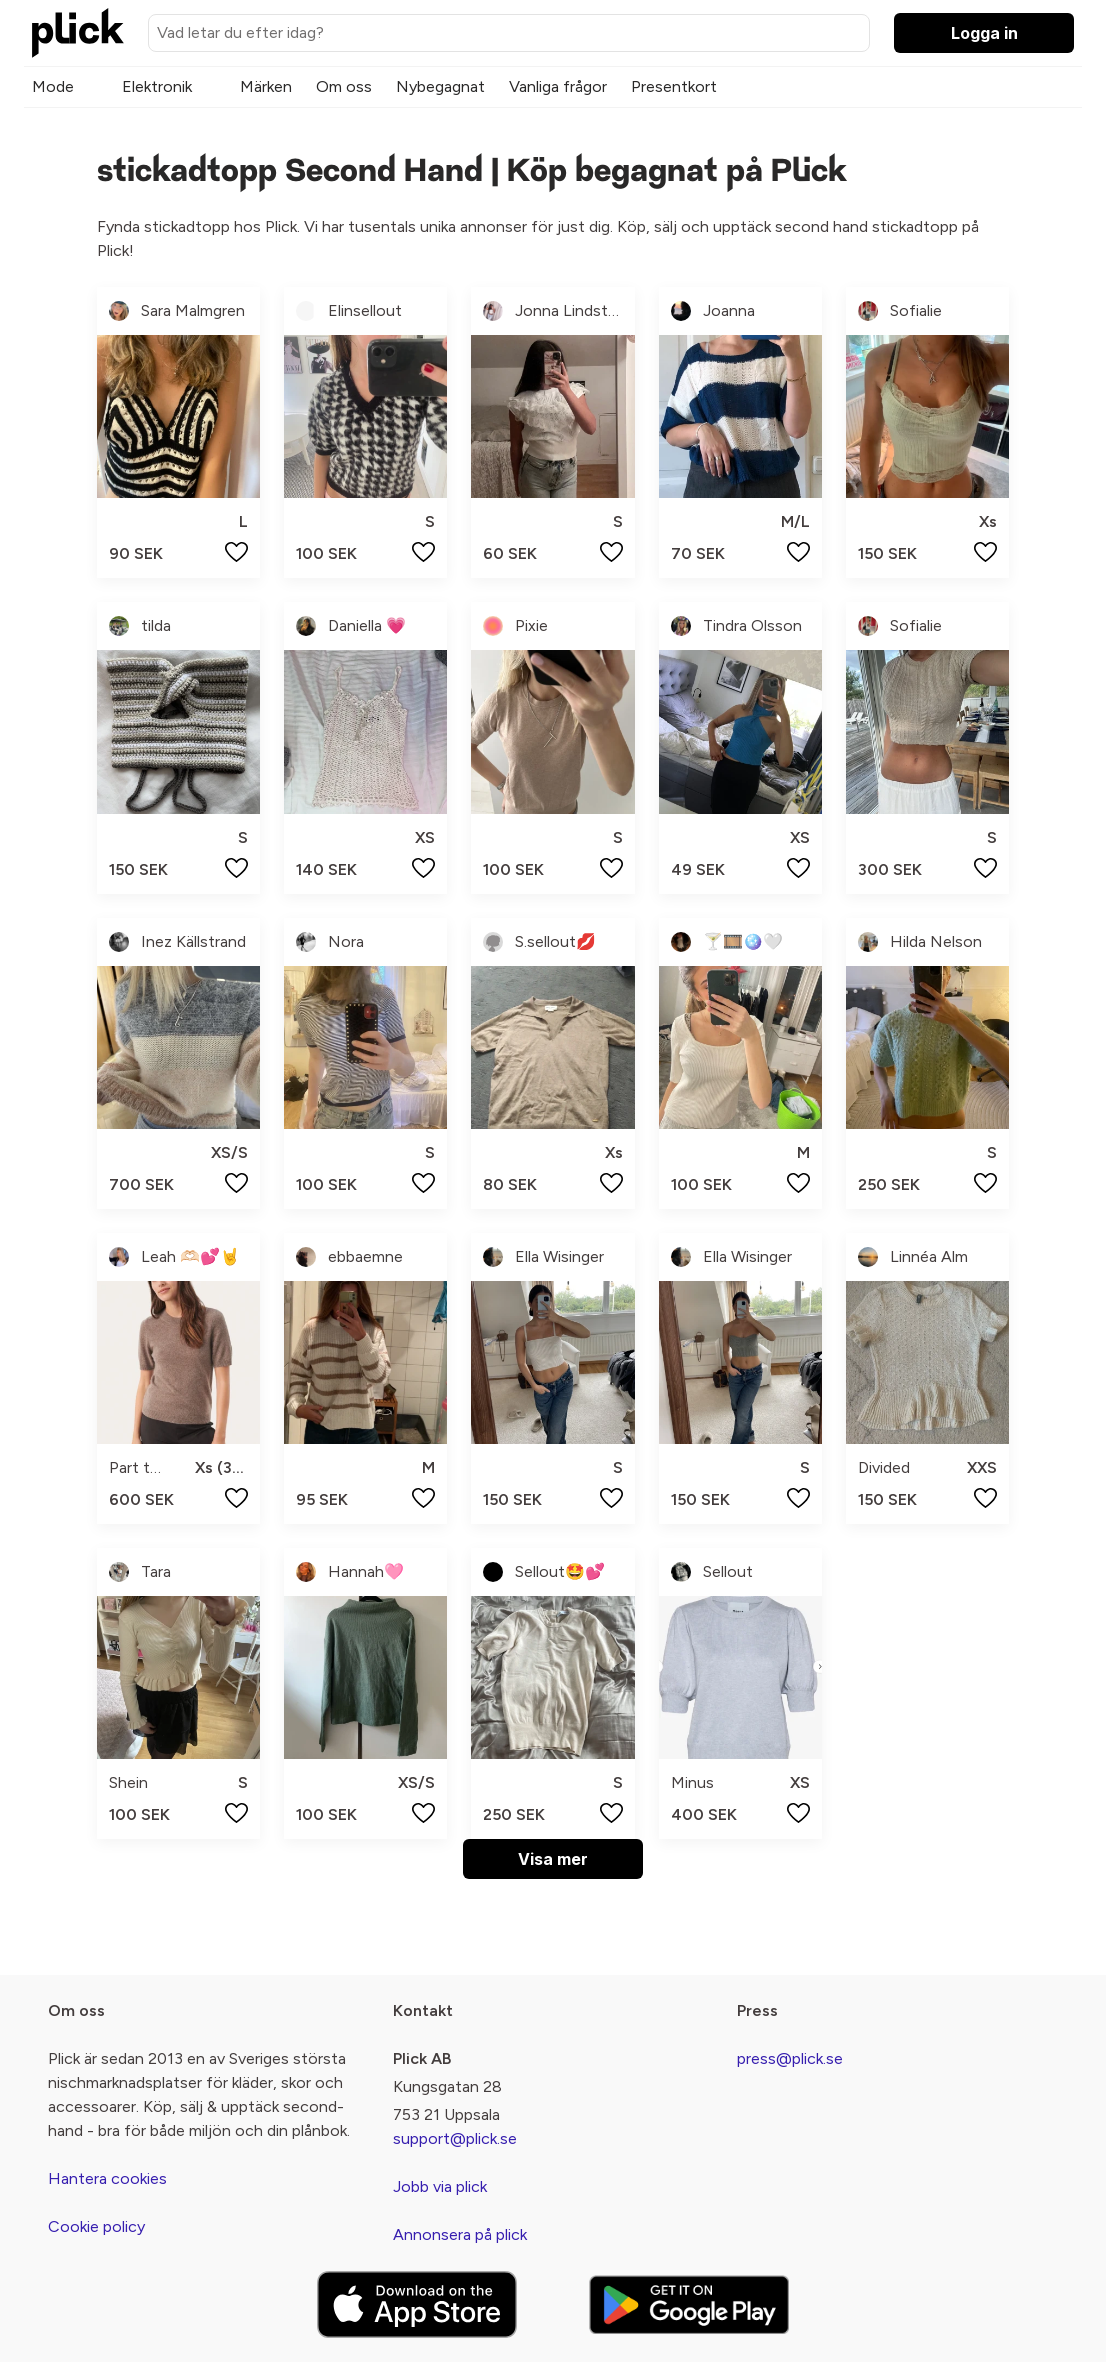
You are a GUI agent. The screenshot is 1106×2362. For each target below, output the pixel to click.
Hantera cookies (107, 2178)
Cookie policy (96, 2226)
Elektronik (157, 86)
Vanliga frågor (558, 86)
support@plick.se (455, 2138)
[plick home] (78, 33)
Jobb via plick (440, 2186)
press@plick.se (790, 2058)
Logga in (984, 33)
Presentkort (674, 86)
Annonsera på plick (460, 2234)
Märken (266, 86)
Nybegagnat (440, 86)
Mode (53, 86)
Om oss (344, 86)
